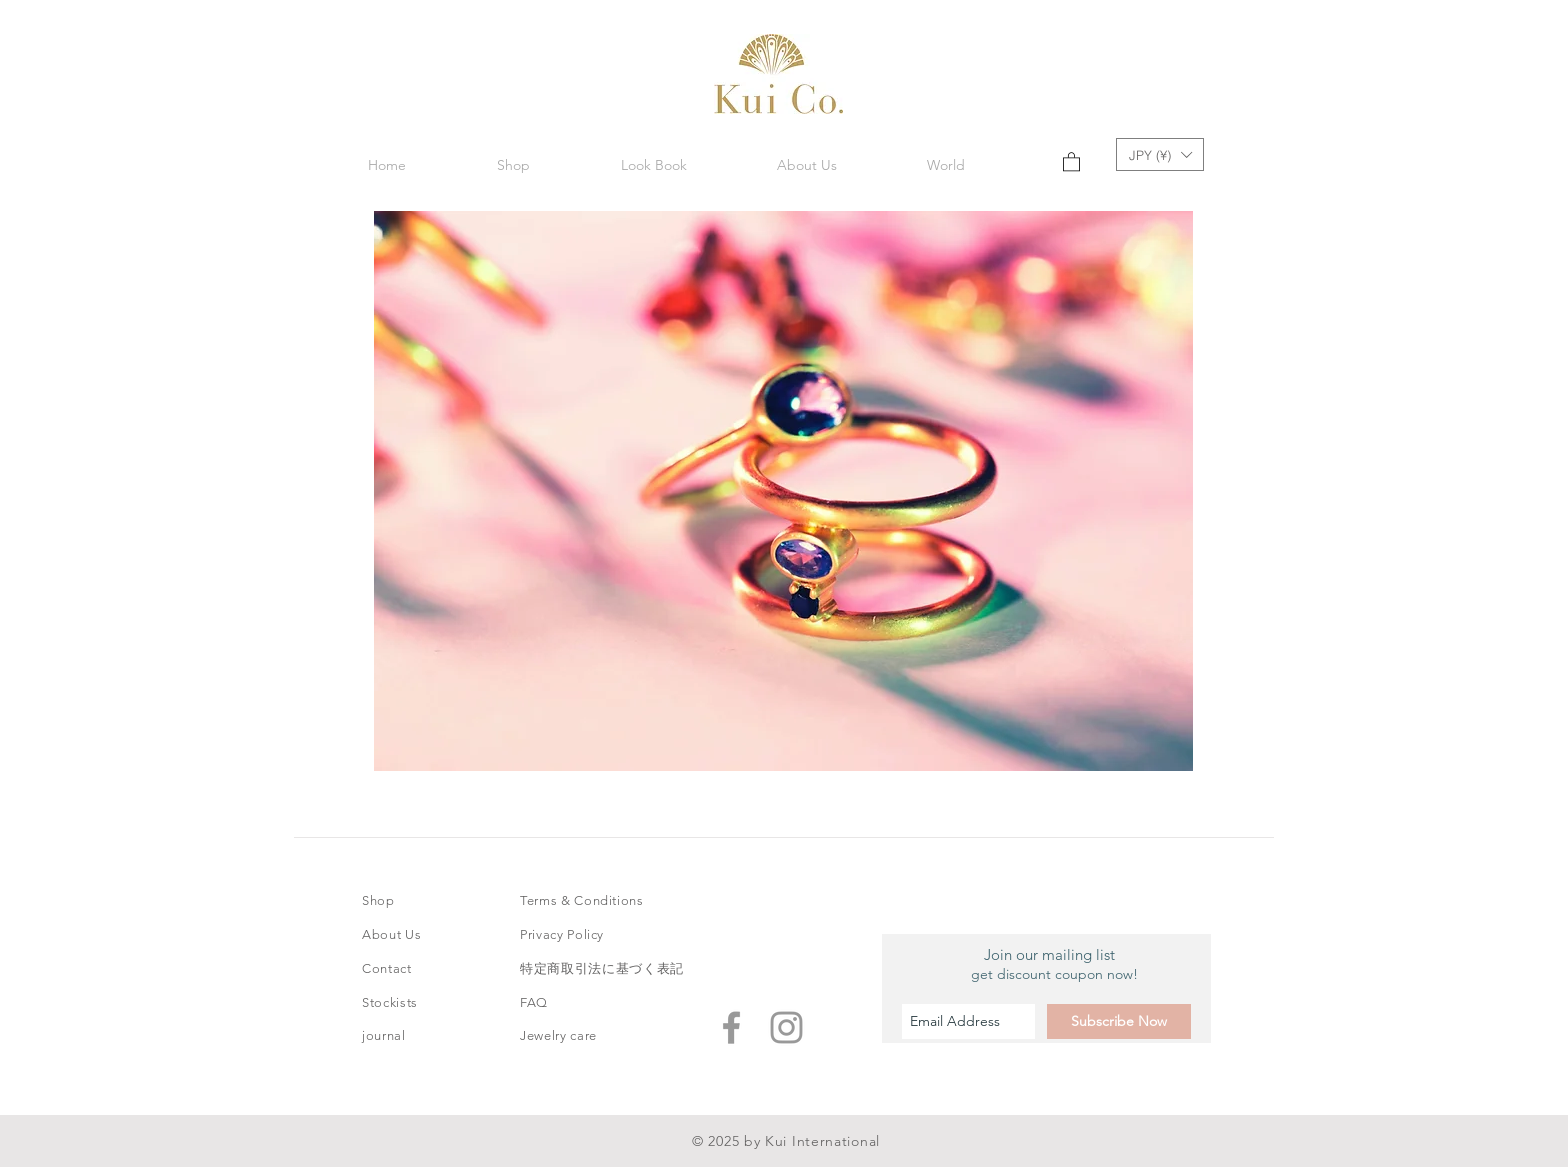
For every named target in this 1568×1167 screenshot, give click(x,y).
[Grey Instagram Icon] (786, 1027)
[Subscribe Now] (1119, 1021)
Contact (387, 968)
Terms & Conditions (582, 900)
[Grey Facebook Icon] (731, 1027)
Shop (378, 900)
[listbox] (1160, 154)
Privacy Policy (562, 934)
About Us (391, 934)
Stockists (390, 1002)
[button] (653, 165)
